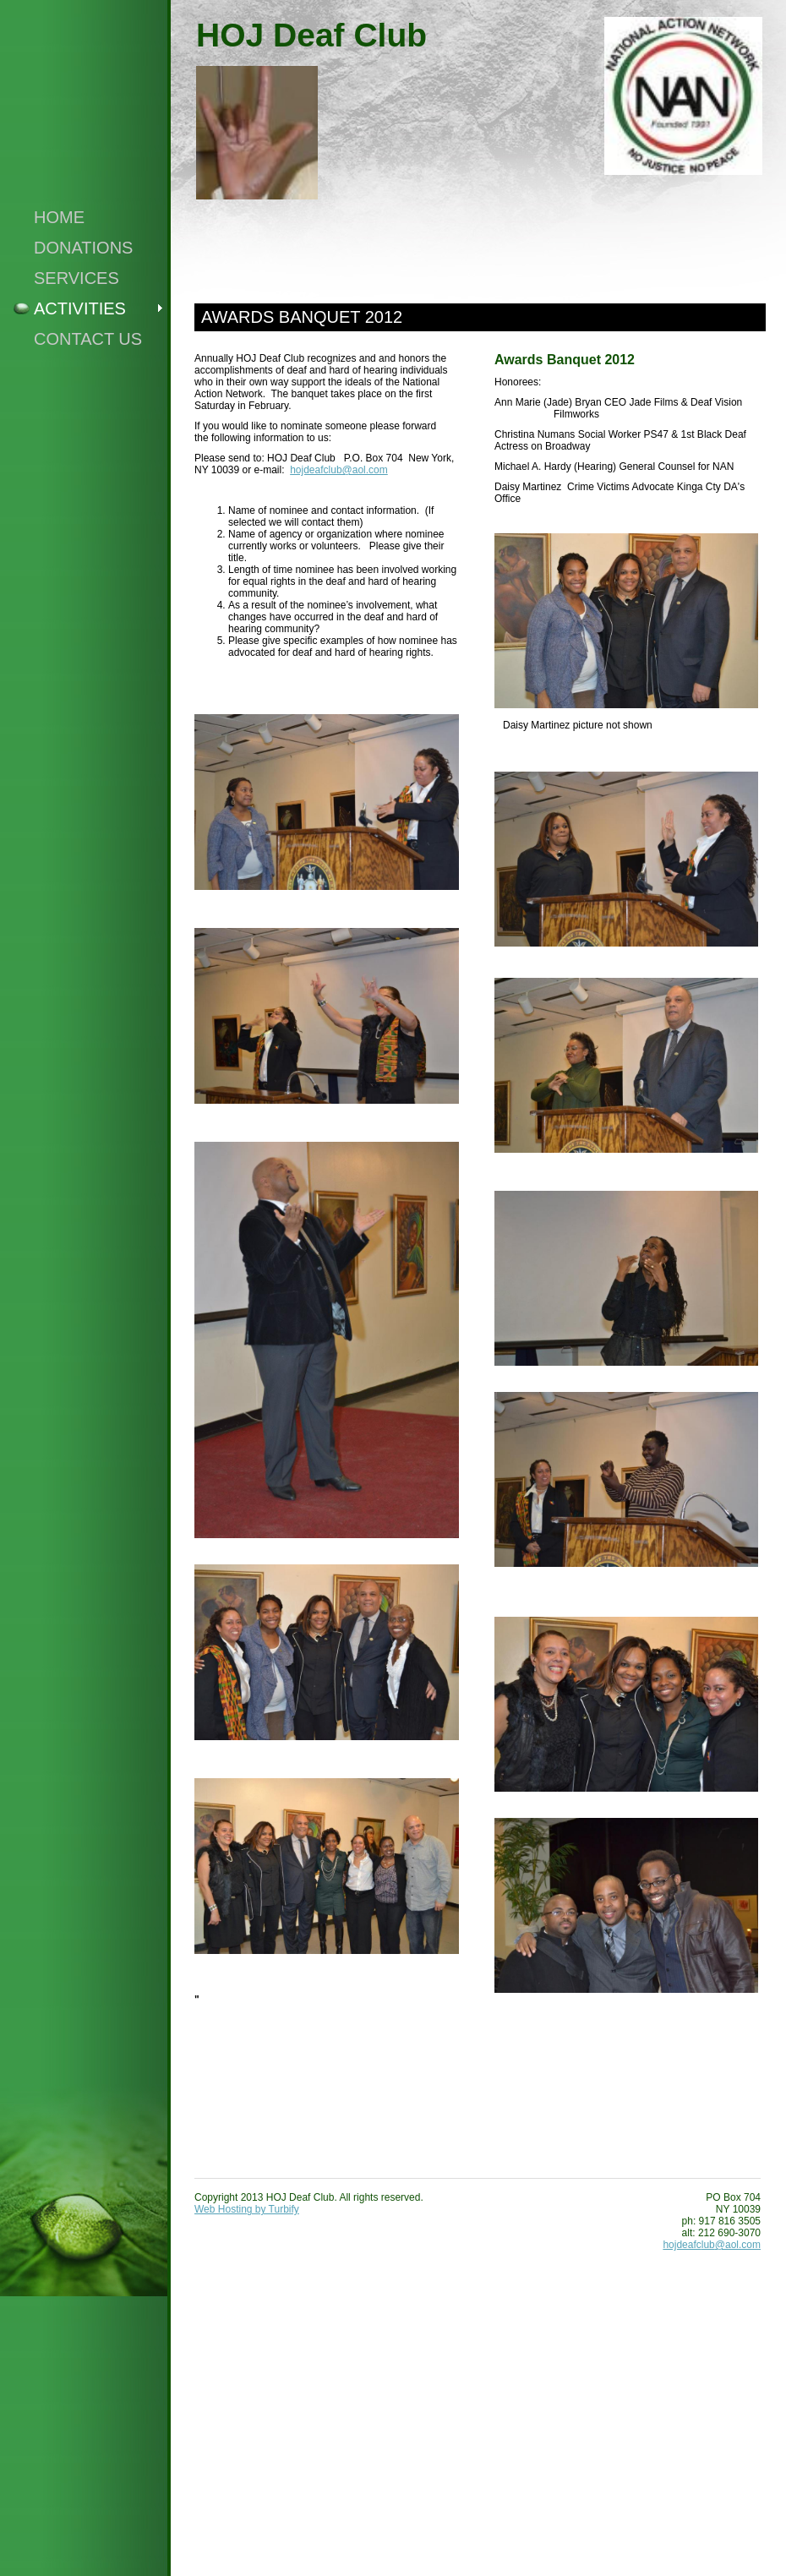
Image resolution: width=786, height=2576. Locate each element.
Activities (80, 308)
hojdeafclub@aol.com (339, 470)
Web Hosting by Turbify (246, 2209)
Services (76, 278)
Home (59, 217)
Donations (83, 247)
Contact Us (88, 339)
